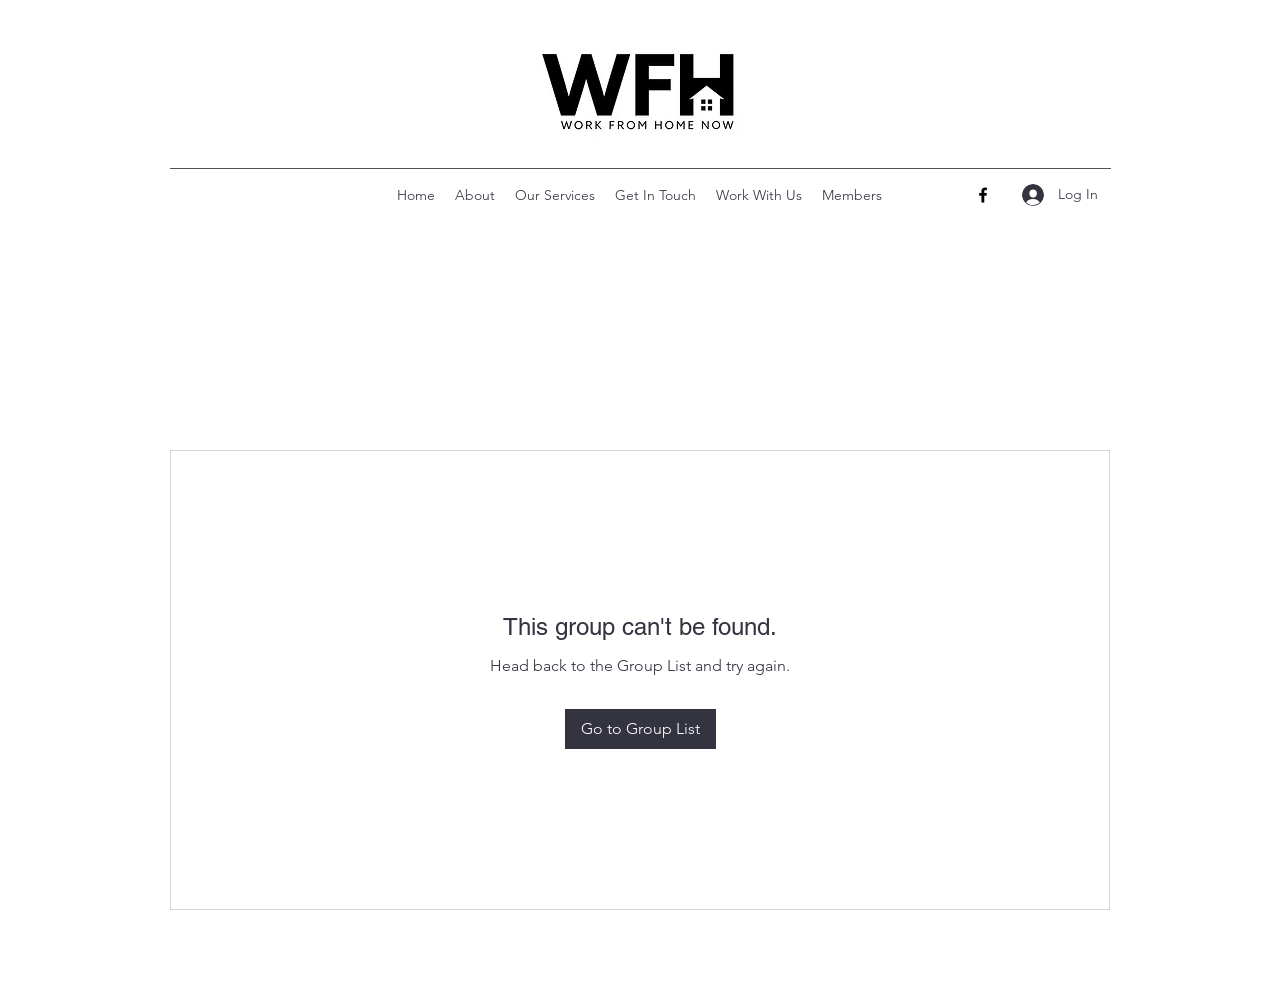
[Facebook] (983, 195)
